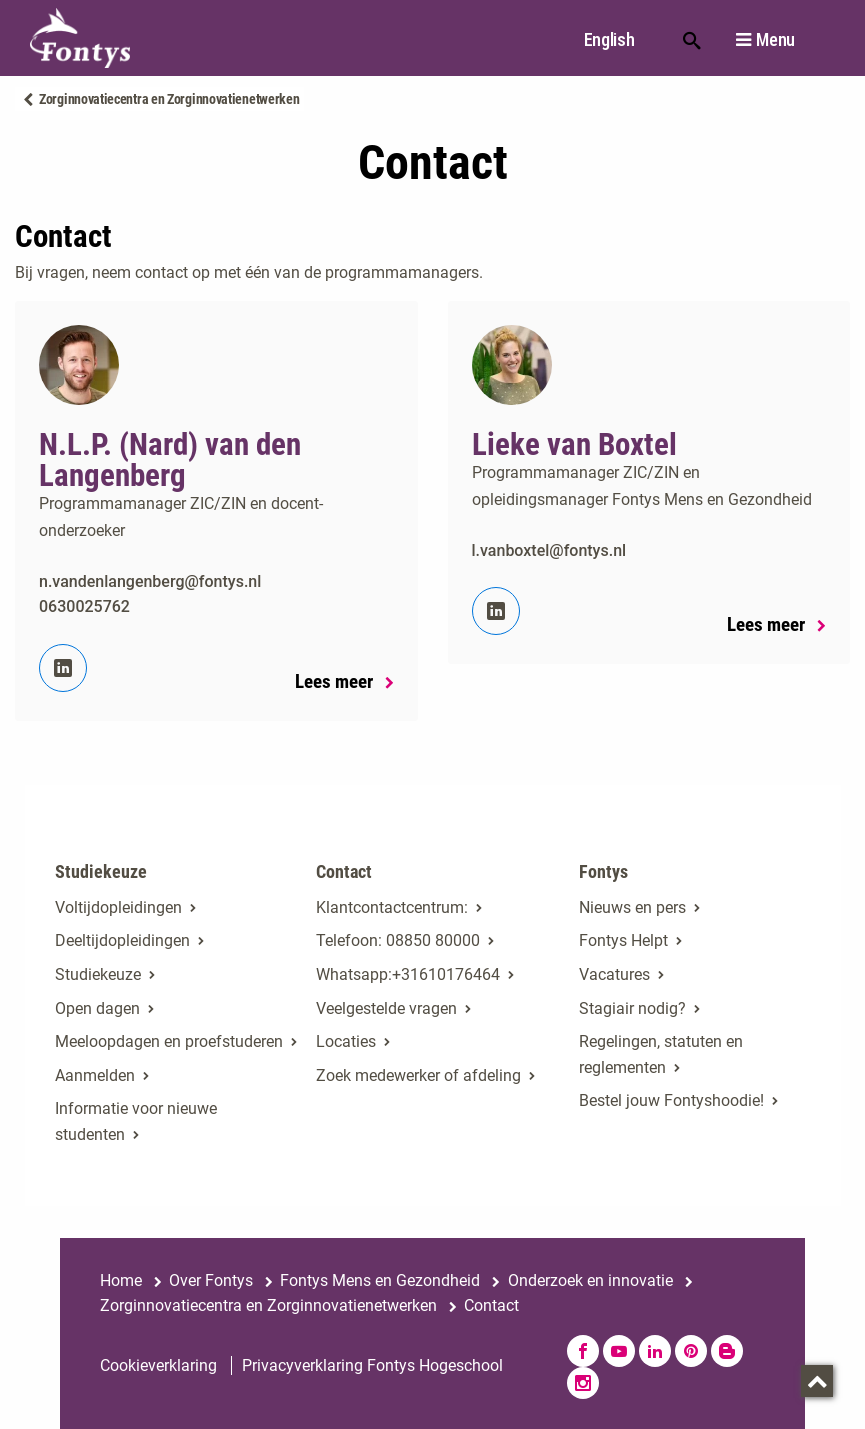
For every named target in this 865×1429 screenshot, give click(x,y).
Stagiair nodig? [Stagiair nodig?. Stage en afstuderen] (632, 1008)
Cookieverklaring (158, 1365)
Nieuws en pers (632, 907)
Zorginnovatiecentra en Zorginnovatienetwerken (169, 99)
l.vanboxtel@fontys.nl (549, 550)
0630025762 (84, 606)
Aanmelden (95, 1075)
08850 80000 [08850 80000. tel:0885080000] (433, 940)
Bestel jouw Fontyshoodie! (671, 1100)
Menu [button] (775, 40)
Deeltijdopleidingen (122, 940)
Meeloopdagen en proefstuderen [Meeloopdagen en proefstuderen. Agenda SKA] (169, 1041)
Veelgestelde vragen (386, 1008)
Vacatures (614, 974)
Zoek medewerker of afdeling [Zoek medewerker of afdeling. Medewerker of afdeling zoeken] (418, 1075)
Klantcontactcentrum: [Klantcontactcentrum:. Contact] (392, 907)
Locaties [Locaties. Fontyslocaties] (346, 1041)
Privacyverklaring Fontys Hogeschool (372, 1365)
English (609, 39)
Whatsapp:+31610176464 (408, 974)
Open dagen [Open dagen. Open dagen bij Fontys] (97, 1008)
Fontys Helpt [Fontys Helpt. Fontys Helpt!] (623, 940)
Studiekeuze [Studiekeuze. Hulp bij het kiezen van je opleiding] (98, 974)
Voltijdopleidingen (118, 907)
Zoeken (692, 38)
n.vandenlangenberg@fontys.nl (150, 581)
